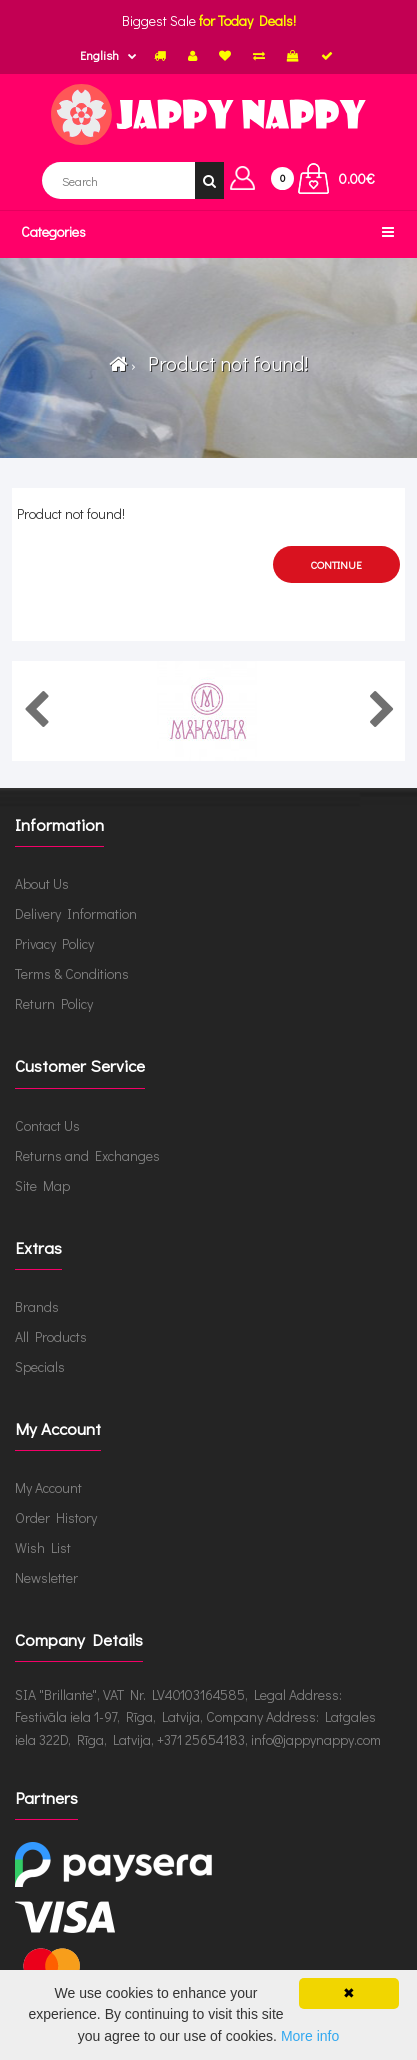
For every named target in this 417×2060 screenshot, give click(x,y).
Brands (37, 1306)
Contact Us (47, 1125)
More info (310, 2036)
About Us (42, 883)
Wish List (43, 1547)
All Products (51, 1336)
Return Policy (54, 1003)
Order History (56, 1517)
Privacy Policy (54, 943)
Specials (40, 1366)
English (99, 55)
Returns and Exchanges (87, 1155)
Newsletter (46, 1577)
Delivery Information (76, 913)
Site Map (42, 1185)
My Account (48, 1487)
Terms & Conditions (72, 973)
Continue (336, 564)
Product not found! (224, 363)
